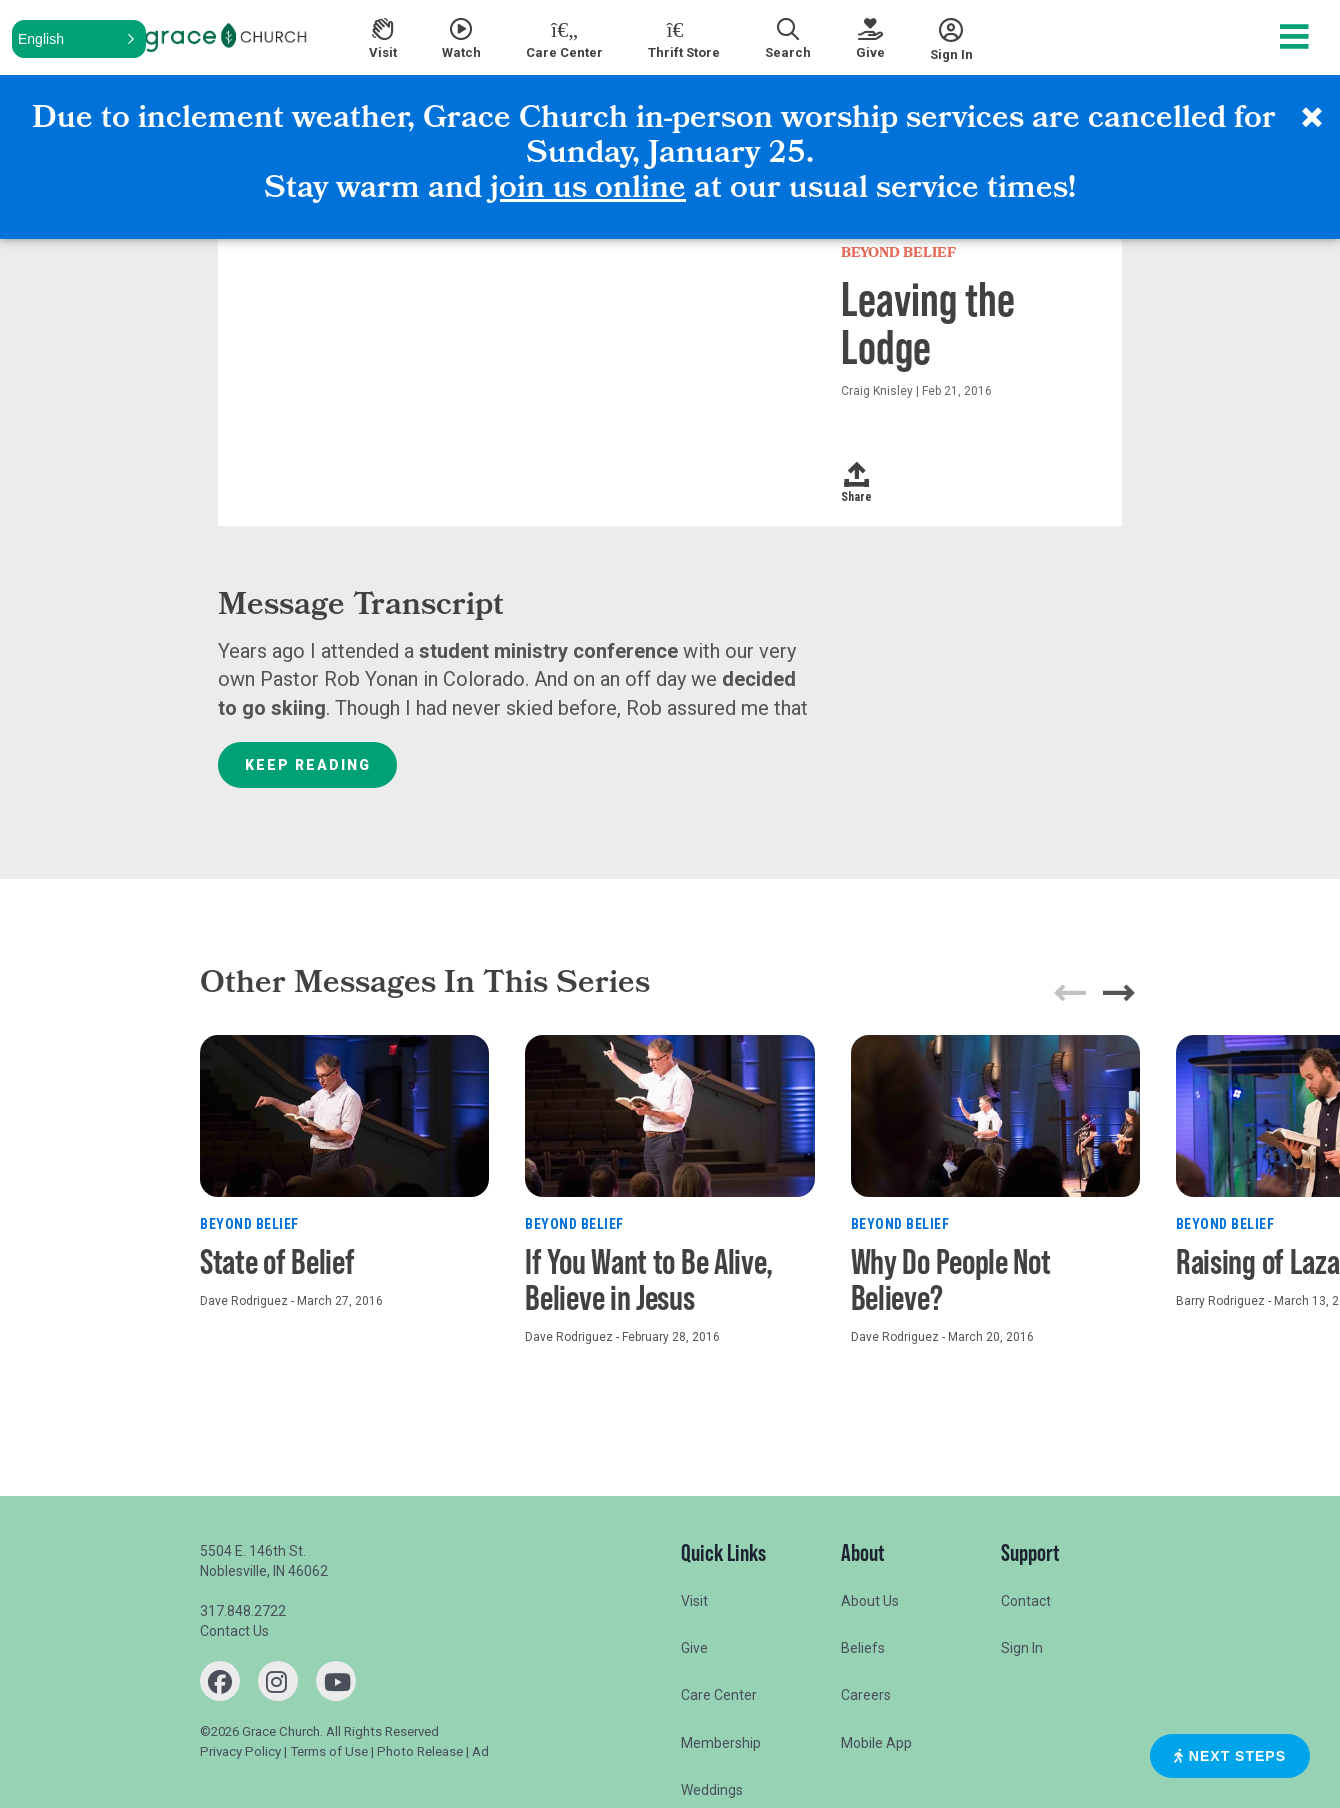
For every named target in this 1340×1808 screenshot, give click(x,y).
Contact (1026, 1601)
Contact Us (234, 1631)
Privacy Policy (240, 1751)
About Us (870, 1601)
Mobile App (876, 1743)
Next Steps (1230, 1756)
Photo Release (420, 1751)
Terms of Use (329, 1751)
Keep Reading (308, 765)
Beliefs (863, 1648)
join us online (588, 191)
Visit (694, 1601)
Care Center (719, 1695)
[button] (79, 39)
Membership (721, 1743)
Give (694, 1648)
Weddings (712, 1790)
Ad (480, 1751)
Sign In (1022, 1648)
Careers (866, 1695)
